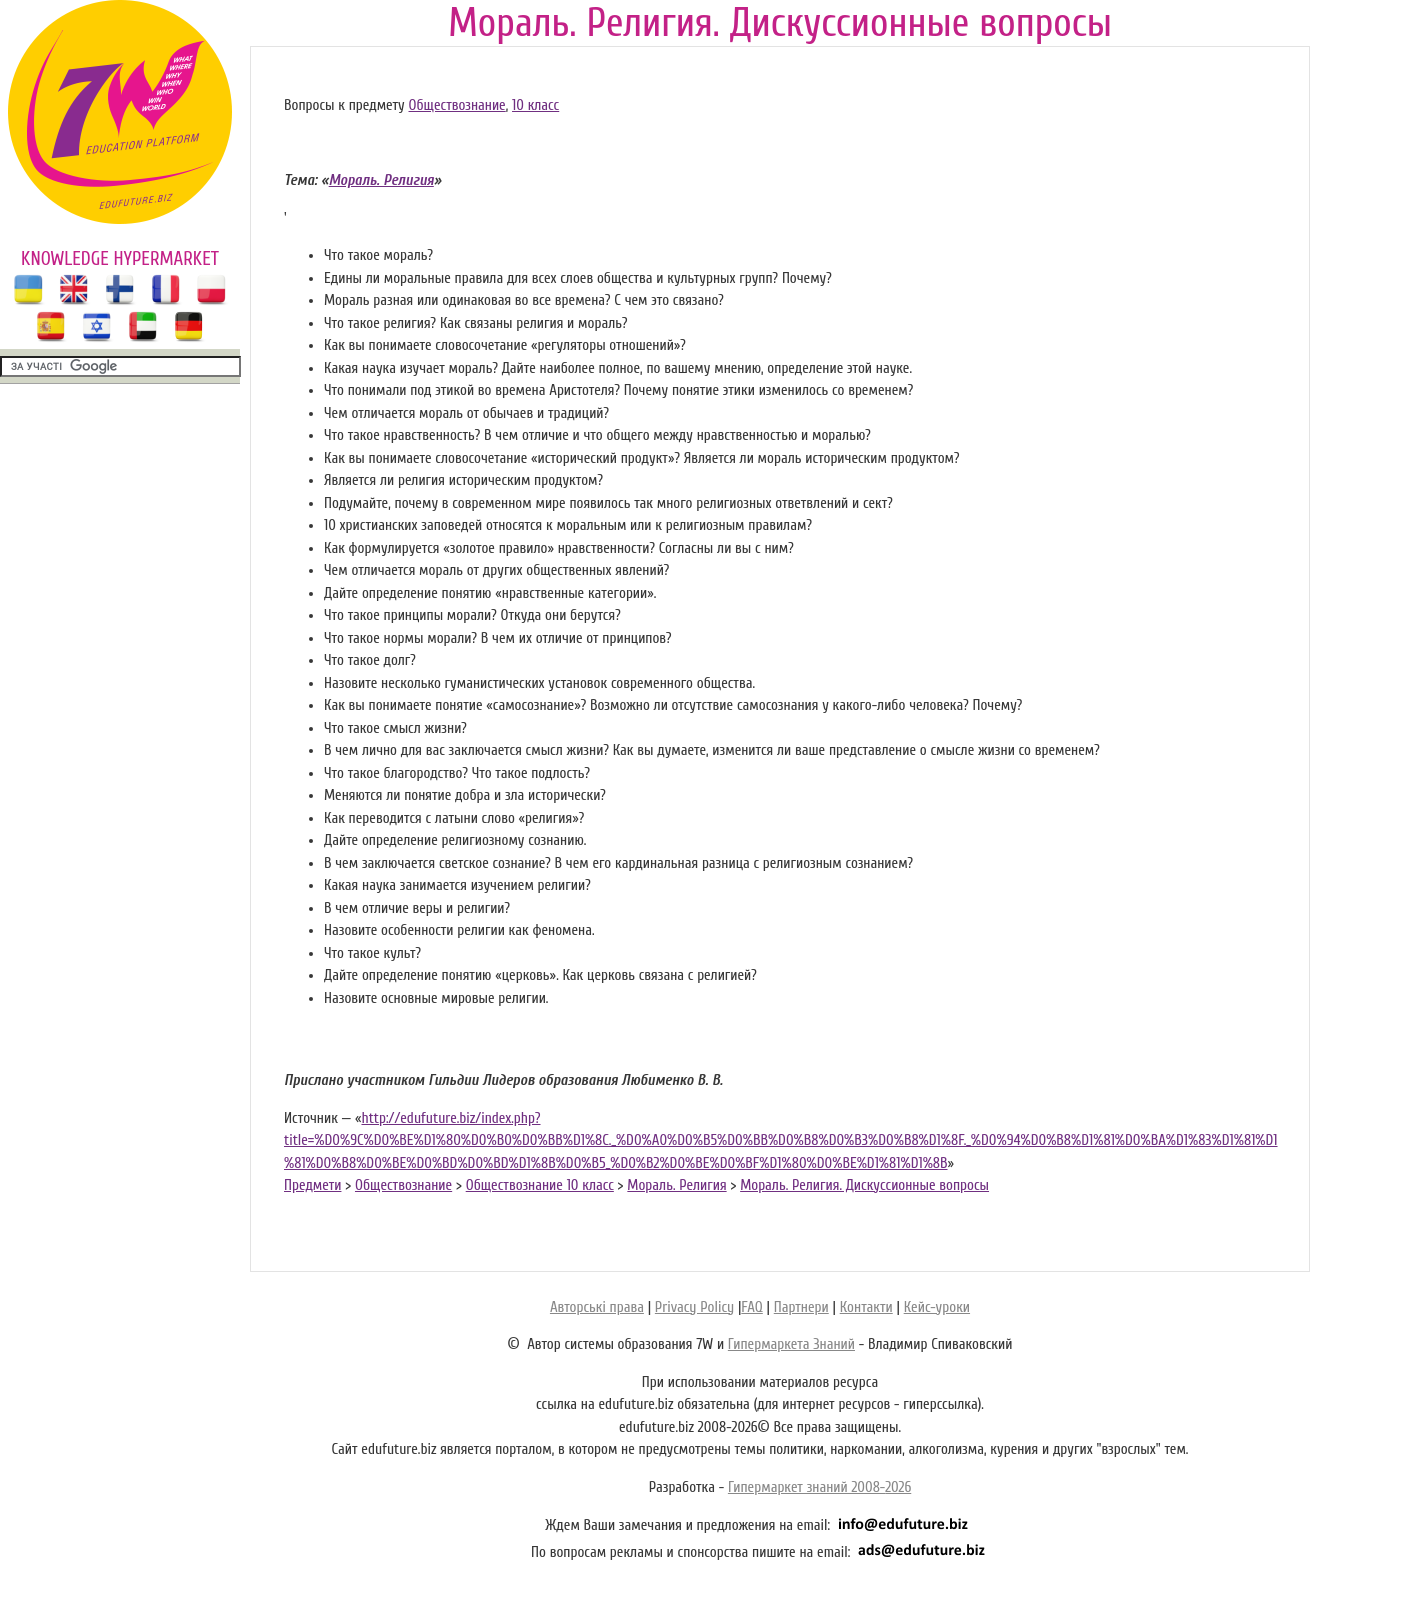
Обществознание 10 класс (540, 1185)
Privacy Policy (694, 1307)
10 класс (535, 105)
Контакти (866, 1307)
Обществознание (457, 105)
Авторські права (597, 1307)
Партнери (801, 1307)
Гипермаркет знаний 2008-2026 (819, 1487)
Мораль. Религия (676, 1185)
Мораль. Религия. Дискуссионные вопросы (864, 1185)
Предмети (312, 1185)
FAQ (751, 1307)
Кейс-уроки (937, 1307)
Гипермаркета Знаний (791, 1344)
